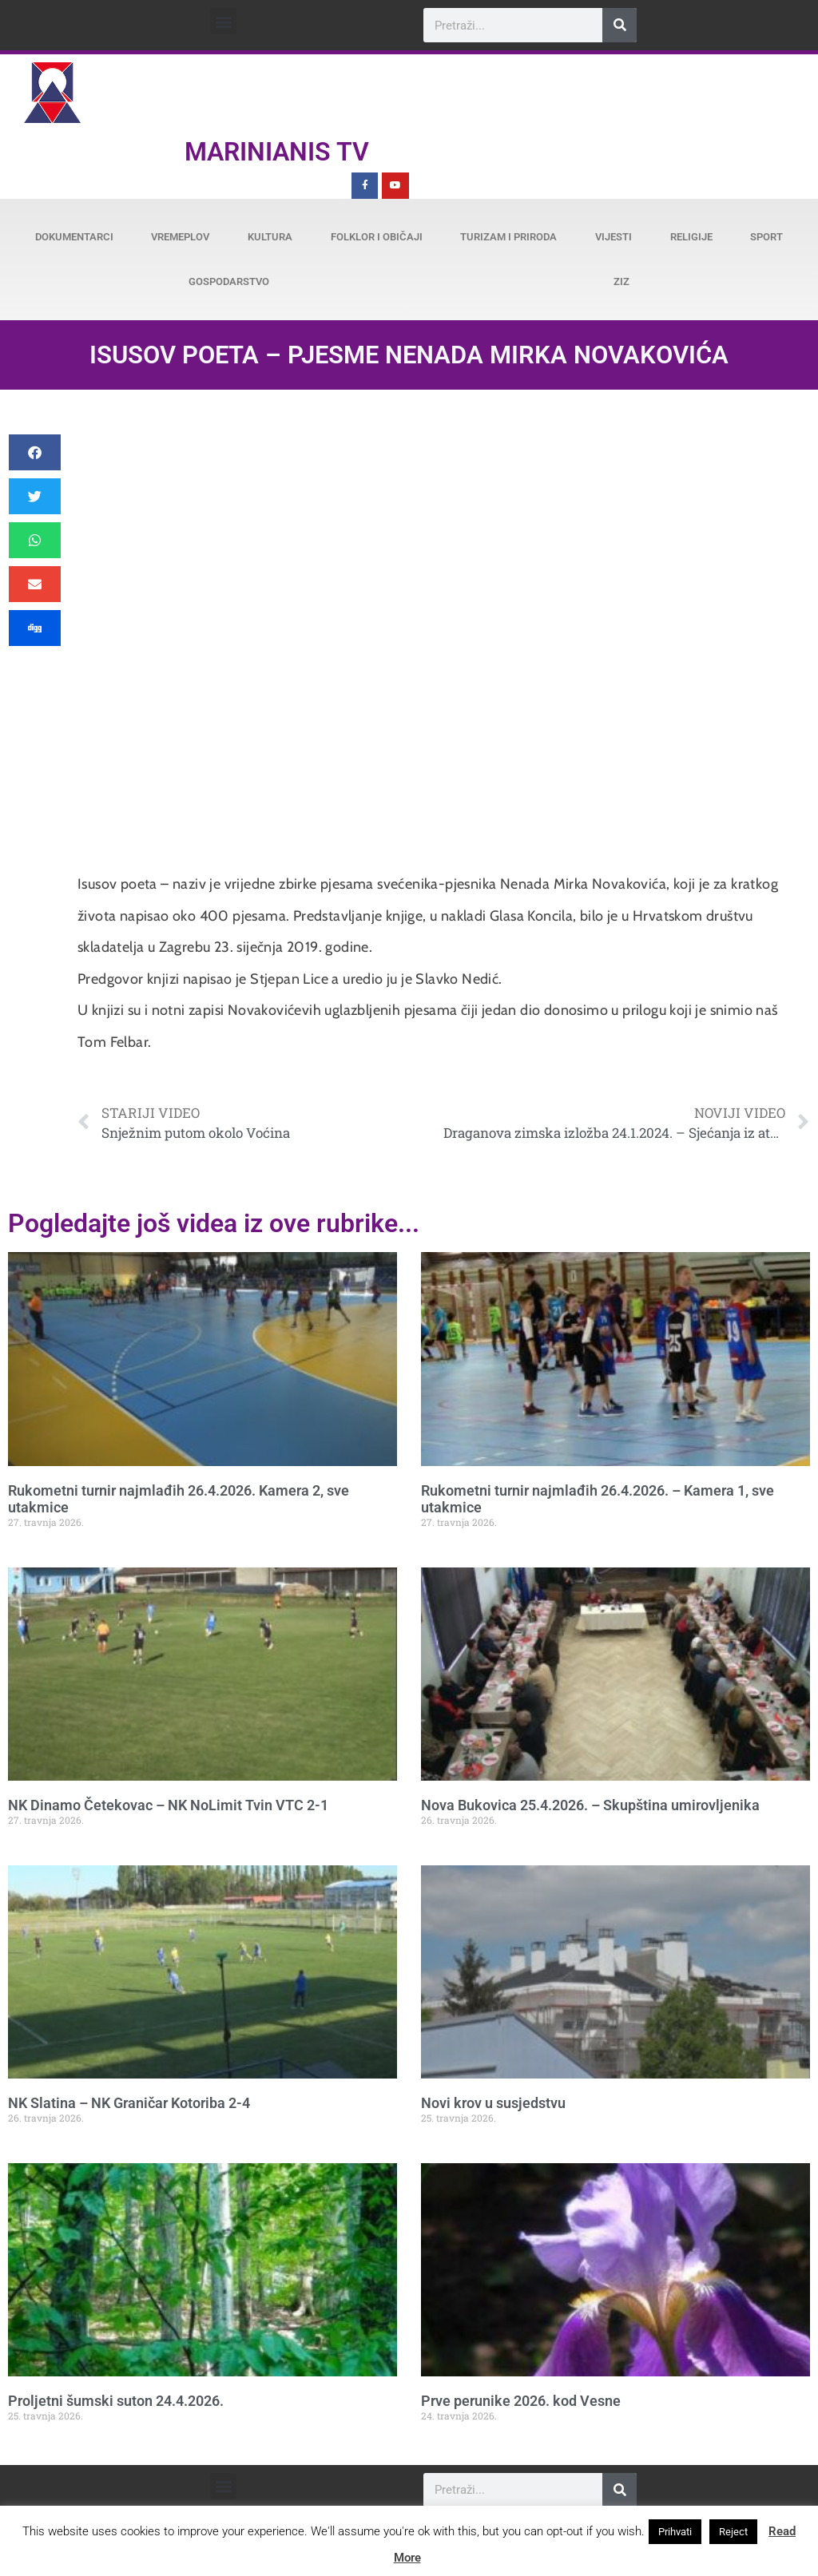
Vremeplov (180, 237)
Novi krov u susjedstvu (493, 2102)
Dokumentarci (74, 237)
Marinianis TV (277, 152)
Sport (766, 237)
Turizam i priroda (508, 237)
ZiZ (621, 281)
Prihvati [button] (675, 2532)
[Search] (619, 25)
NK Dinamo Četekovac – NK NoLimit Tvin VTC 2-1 (168, 1805)
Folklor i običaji (377, 237)
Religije (691, 237)
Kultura (270, 237)
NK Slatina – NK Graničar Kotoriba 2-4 (129, 2102)
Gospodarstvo (229, 281)
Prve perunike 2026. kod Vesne (521, 2400)
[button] (223, 21)
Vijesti (613, 237)
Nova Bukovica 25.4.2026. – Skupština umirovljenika (590, 1805)
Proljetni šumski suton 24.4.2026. (116, 2400)
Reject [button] (733, 2532)
